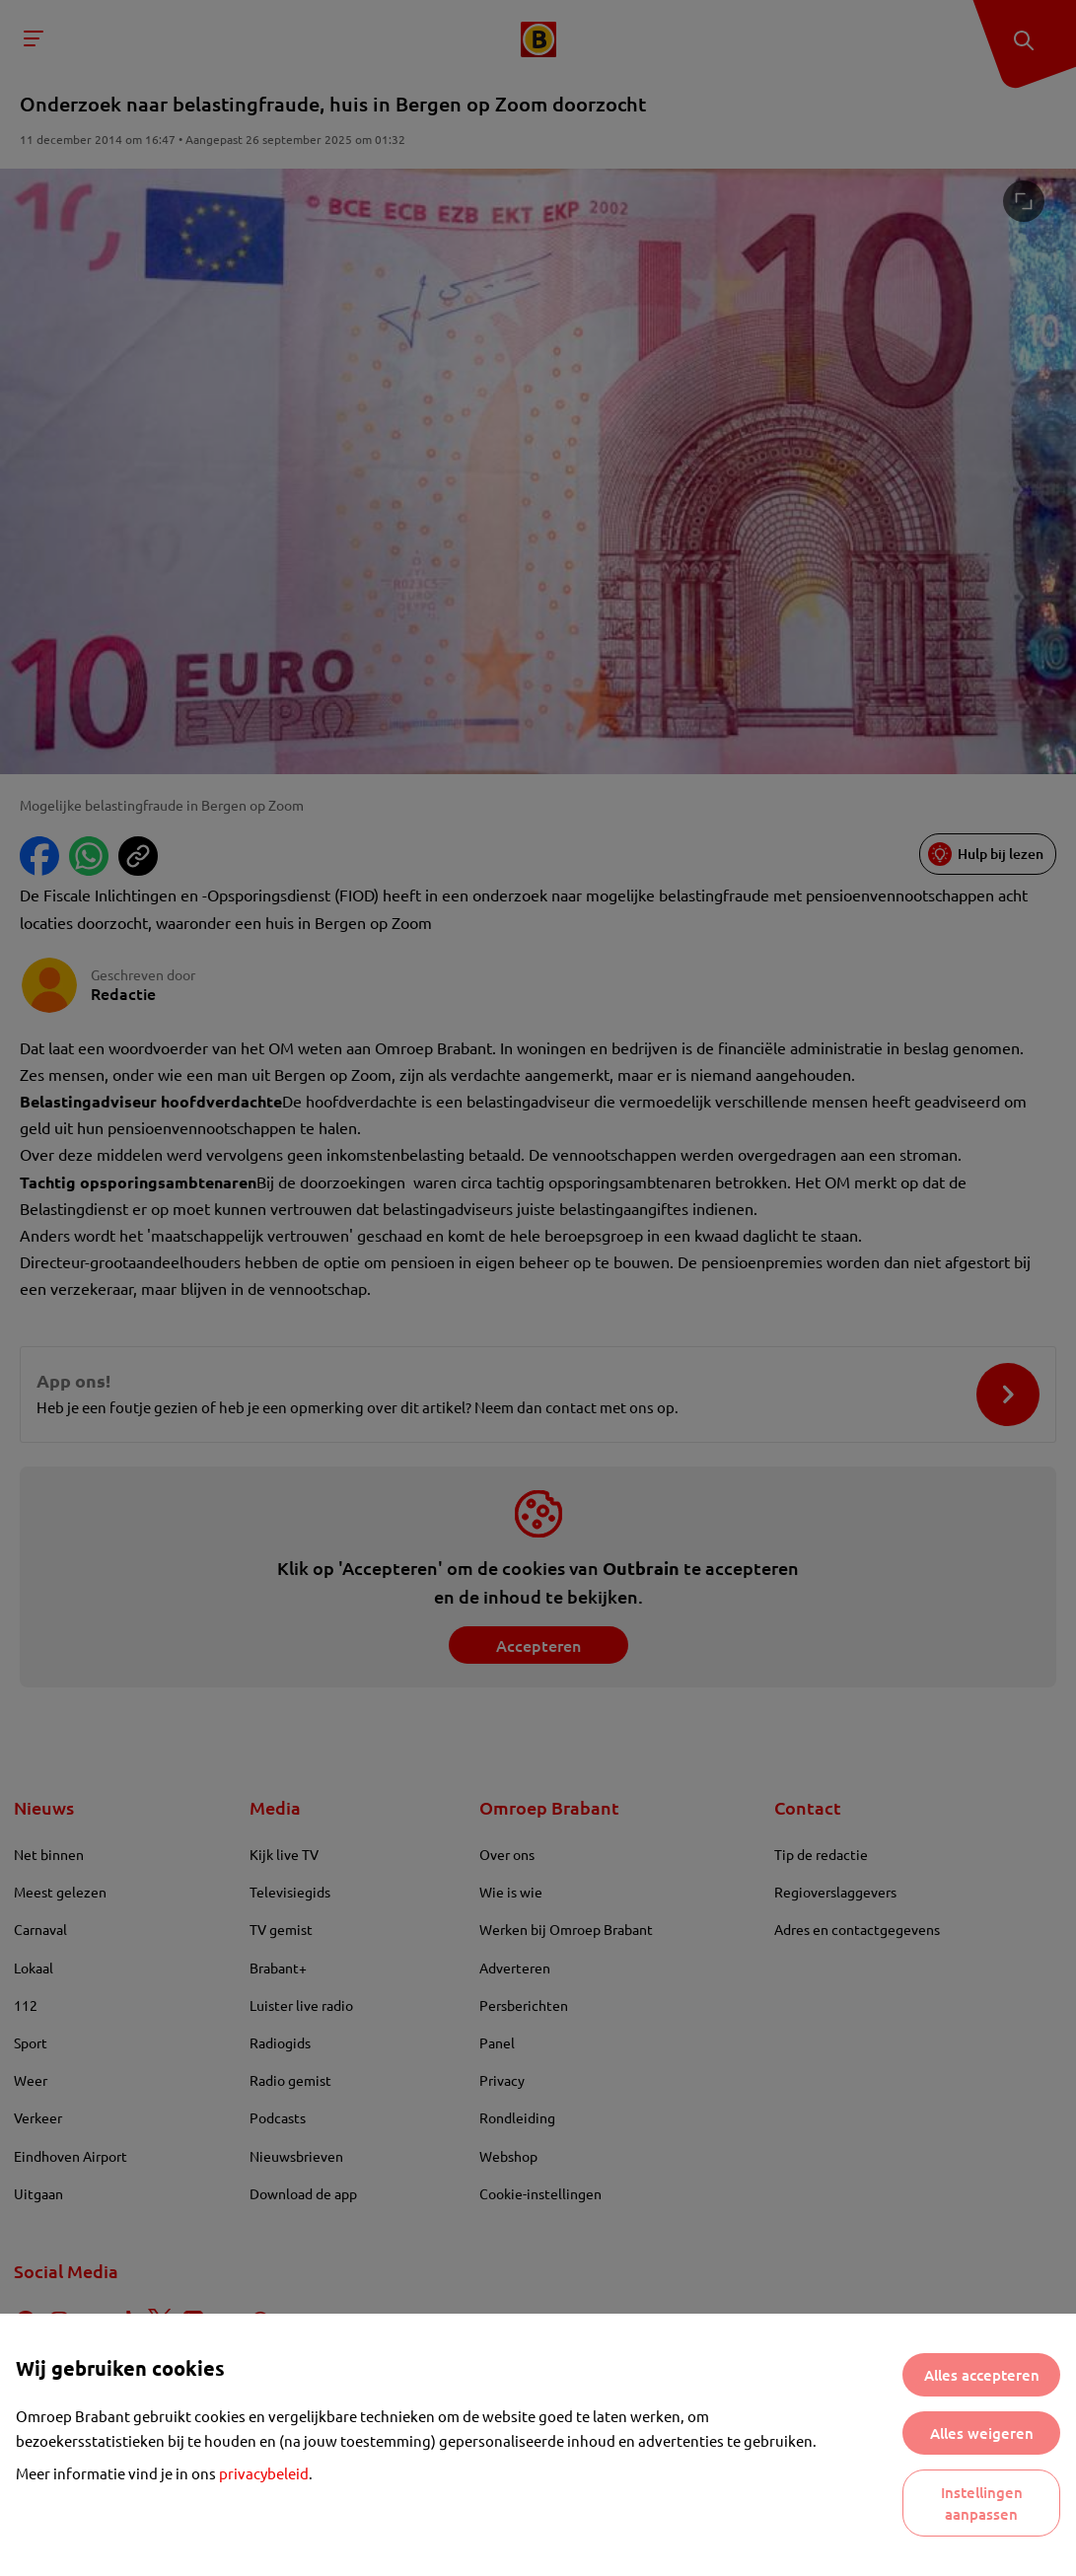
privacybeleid (264, 2473)
